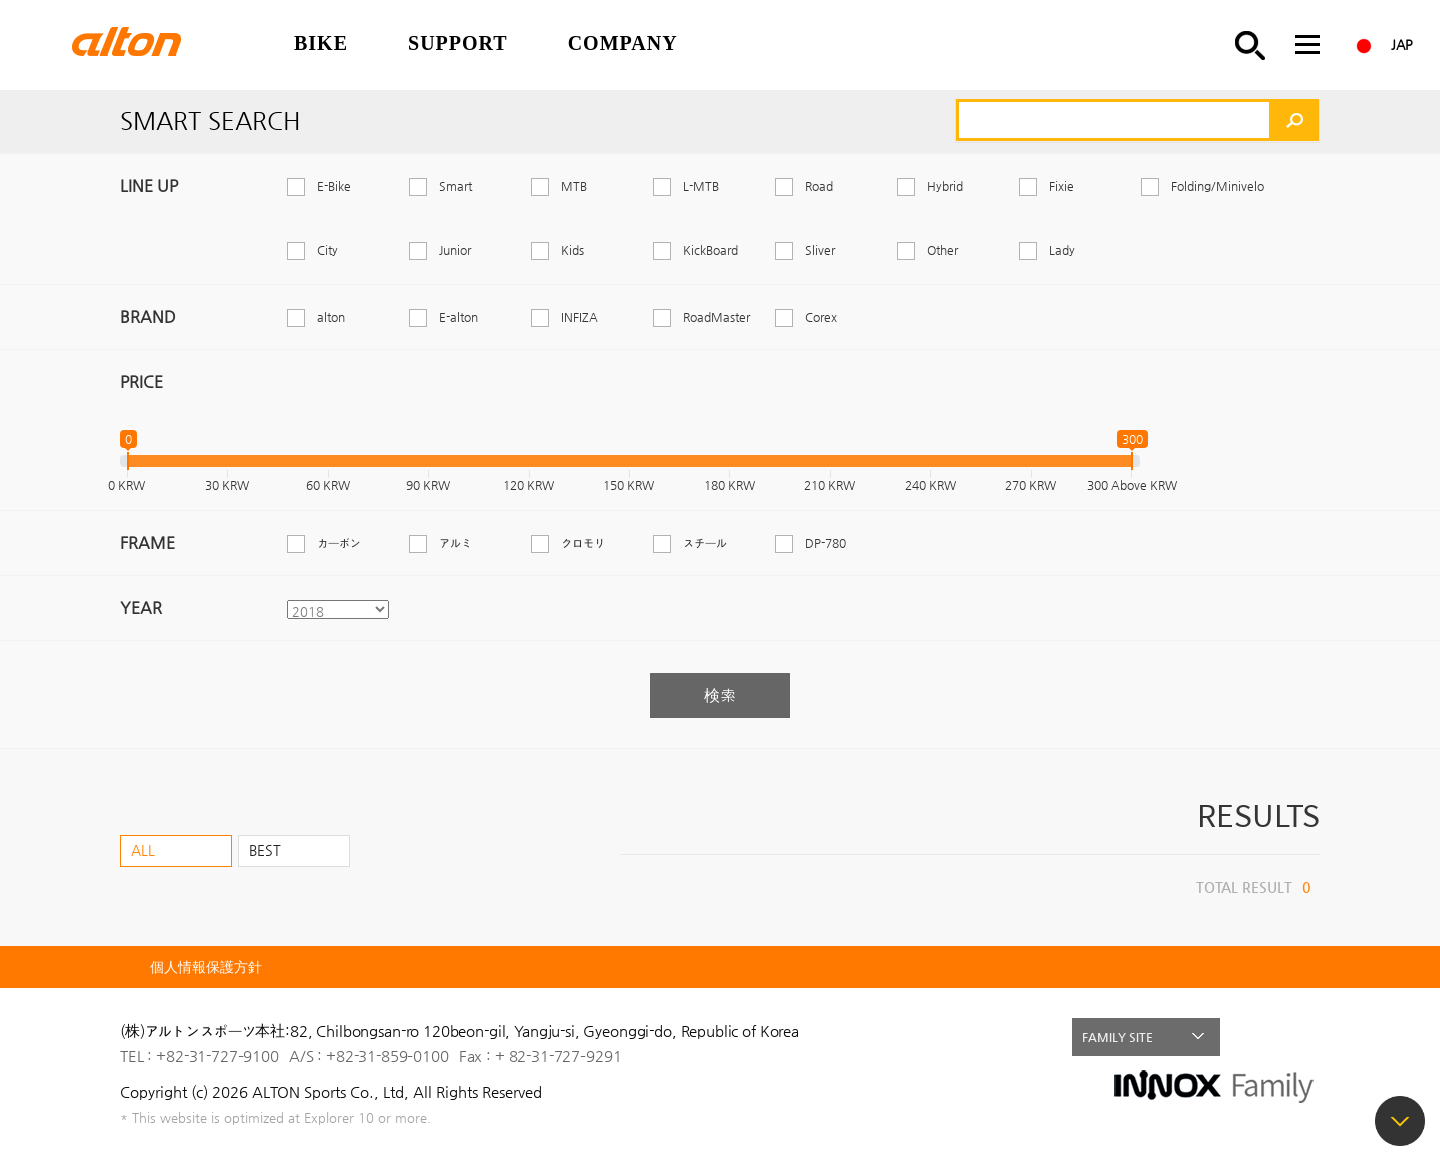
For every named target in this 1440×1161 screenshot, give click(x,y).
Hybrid (945, 186)
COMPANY (623, 43)
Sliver (820, 250)
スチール (705, 543)
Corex (821, 317)
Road (819, 186)
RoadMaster (716, 317)
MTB (574, 186)
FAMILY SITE (1117, 1037)
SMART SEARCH (1250, 45)
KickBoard (710, 250)
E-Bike (334, 186)
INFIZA (579, 317)
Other (942, 250)
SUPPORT (458, 43)
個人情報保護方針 (206, 967)
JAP (1402, 44)
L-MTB (701, 186)
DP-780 (825, 543)
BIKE (321, 43)
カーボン (339, 543)
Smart (455, 186)
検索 (720, 695)
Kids (572, 250)
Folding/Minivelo (1217, 186)
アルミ (455, 543)
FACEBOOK (1258, 1037)
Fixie (1061, 186)
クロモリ (583, 543)
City (327, 250)
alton (331, 317)
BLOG (1301, 1037)
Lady (1062, 250)
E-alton (458, 317)
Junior (455, 250)
